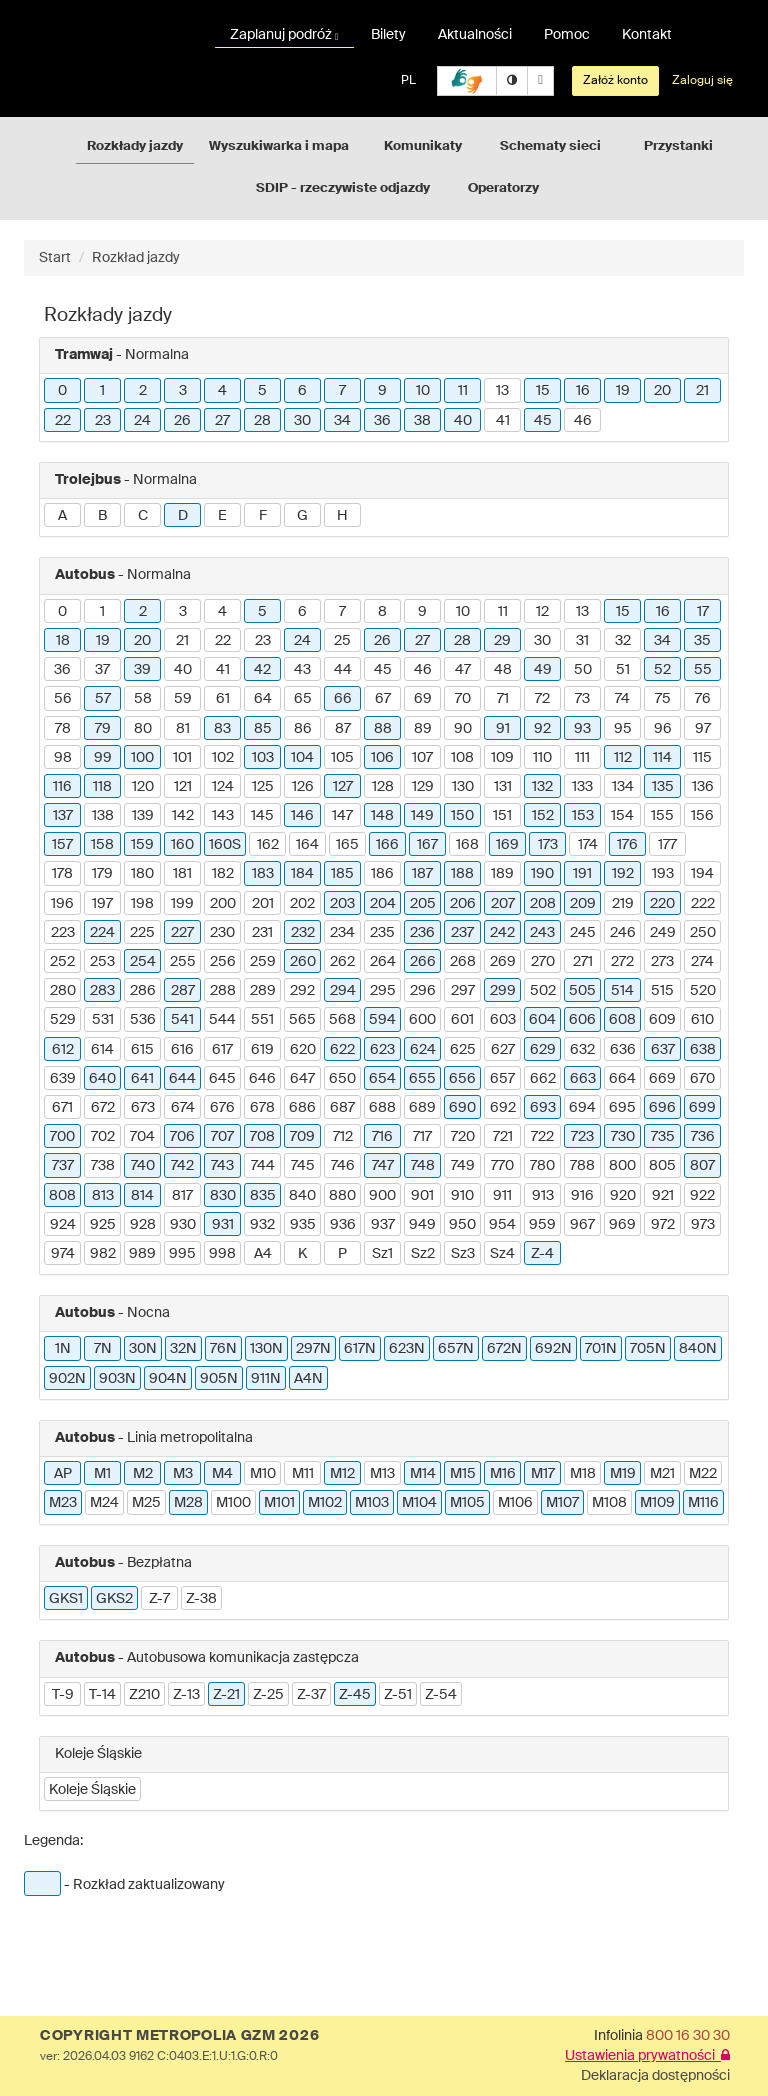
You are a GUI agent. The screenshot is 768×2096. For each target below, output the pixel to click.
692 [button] (503, 1108)
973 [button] (703, 1225)
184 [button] (302, 874)
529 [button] (63, 1020)
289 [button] (263, 991)
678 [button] (262, 1108)
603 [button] (503, 1020)
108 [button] (462, 758)
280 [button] (63, 991)
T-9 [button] (63, 1695)
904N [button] (168, 1379)
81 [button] (183, 729)
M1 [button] (102, 1474)
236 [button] (422, 933)
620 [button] (303, 1050)
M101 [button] (279, 1503)
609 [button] (662, 1020)
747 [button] (383, 1166)
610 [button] (702, 1020)
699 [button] (702, 1108)
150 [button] (462, 816)
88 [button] (383, 729)
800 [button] (622, 1166)
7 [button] (342, 391)
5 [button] (262, 391)
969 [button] (622, 1225)
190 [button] (542, 874)
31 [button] (582, 641)
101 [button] (182, 758)
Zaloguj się (702, 81)
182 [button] (223, 874)
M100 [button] (233, 1503)
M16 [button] (503, 1474)
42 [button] (262, 670)
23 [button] (103, 421)
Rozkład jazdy (136, 258)
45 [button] (543, 421)
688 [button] (382, 1108)
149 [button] (422, 816)
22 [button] (63, 421)
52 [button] (662, 670)
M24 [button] (104, 1503)
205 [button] (423, 904)
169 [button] (507, 845)
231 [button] (262, 933)
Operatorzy (503, 188)
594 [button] (382, 1020)
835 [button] (263, 1196)
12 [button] (542, 612)
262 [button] (342, 962)
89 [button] (423, 729)
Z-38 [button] (201, 1599)
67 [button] (383, 699)
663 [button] (583, 1079)
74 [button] (622, 699)
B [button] (102, 516)
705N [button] (648, 1349)
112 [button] (623, 758)
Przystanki (678, 146)
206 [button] (463, 904)
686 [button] (302, 1108)
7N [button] (103, 1349)
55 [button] (703, 670)
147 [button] (342, 816)
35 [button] (702, 641)
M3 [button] (183, 1474)
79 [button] (103, 729)
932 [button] (262, 1225)
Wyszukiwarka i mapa (279, 146)
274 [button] (702, 962)
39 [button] (142, 670)
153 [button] (583, 816)
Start (55, 258)
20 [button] (662, 391)
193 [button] (663, 874)
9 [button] (382, 391)
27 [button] (222, 421)
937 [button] (383, 1225)
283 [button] (102, 991)
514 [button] (622, 991)
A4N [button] (308, 1379)
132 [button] (542, 787)
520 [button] (703, 991)
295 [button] (383, 991)
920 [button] (623, 1196)
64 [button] (263, 699)
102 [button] (223, 758)
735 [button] (663, 1137)
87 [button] (343, 729)
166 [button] (387, 845)
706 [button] (182, 1137)
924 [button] (63, 1225)
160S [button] (225, 845)
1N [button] (63, 1349)
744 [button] (263, 1166)
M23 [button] (63, 1503)
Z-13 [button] (186, 1695)
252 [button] (62, 962)
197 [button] (102, 904)
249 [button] (663, 933)
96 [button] (663, 729)
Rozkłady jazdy (135, 146)
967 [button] (582, 1225)
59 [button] (183, 699)
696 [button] (662, 1108)
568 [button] (342, 1020)
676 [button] (222, 1108)
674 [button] (183, 1108)
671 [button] (62, 1108)
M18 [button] (583, 1474)
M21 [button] (662, 1474)
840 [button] (302, 1196)
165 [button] (347, 845)
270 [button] (543, 962)
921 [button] (663, 1196)
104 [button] (302, 758)
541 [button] (182, 1020)
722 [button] (542, 1137)
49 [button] (543, 670)
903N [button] (117, 1379)
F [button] (263, 516)
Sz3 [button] (463, 1254)
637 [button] (663, 1050)
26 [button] (182, 421)
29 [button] (502, 641)
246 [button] (623, 933)
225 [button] (142, 933)
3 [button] (183, 391)
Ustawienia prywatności (647, 2056)
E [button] (222, 516)
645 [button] (222, 1079)
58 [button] (143, 699)
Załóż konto (615, 81)
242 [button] (502, 933)
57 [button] (103, 699)
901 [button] (422, 1196)
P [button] (342, 1254)
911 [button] (502, 1196)
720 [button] (463, 1137)
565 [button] (302, 1020)
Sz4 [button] (502, 1254)
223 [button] (63, 933)
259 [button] (263, 962)
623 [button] (382, 1050)
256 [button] (223, 962)
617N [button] (360, 1349)
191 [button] (582, 874)
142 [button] (183, 816)
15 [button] (543, 391)
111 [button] (582, 758)
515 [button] (662, 991)
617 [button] (222, 1050)
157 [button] (62, 845)
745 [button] (303, 1166)
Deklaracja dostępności (655, 2076)
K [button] (302, 1254)
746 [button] (343, 1166)
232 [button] (303, 933)
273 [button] (662, 962)
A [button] (62, 516)
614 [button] (102, 1050)
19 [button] (623, 391)
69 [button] (423, 699)
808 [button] (62, 1196)
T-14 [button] (102, 1695)
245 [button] (583, 933)
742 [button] (182, 1166)
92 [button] (542, 729)
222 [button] (703, 904)
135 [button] (663, 787)
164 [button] (307, 845)
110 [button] (542, 758)
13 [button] (502, 391)
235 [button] (382, 933)
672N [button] (504, 1349)
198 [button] (142, 904)
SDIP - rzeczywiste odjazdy (343, 188)
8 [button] (382, 612)
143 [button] (223, 816)
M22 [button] (703, 1474)
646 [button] (262, 1079)
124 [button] (223, 787)
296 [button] (423, 991)
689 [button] (422, 1108)
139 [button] (143, 816)
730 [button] (623, 1137)
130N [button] (266, 1349)
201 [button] (263, 904)
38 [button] (422, 421)
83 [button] (222, 729)
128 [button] (383, 787)
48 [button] (503, 670)
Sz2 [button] (423, 1254)
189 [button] (502, 874)
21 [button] (702, 391)
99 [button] (103, 758)
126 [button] (303, 787)
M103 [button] (372, 1503)
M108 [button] (609, 1503)
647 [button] (302, 1079)
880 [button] (342, 1196)
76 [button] (703, 699)
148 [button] (382, 816)
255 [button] (183, 962)
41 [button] (503, 421)
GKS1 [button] (66, 1599)
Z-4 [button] (542, 1254)
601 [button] (462, 1020)
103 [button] (263, 758)
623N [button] (407, 1349)
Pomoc (567, 35)
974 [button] (63, 1254)
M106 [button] (515, 1503)
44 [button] (343, 670)
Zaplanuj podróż (284, 35)
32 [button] (623, 641)
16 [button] (583, 391)
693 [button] (543, 1108)
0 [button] (62, 391)
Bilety (388, 35)
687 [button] (342, 1108)
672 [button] (103, 1108)
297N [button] (313, 1349)
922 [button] (702, 1196)
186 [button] (382, 874)
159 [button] (142, 845)
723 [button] (582, 1137)
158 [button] (102, 845)
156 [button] (702, 816)
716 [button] (382, 1137)
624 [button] (423, 1050)
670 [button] (702, 1079)
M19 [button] (623, 1474)
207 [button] (503, 904)
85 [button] (263, 729)
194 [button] (702, 874)
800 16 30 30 (688, 2036)
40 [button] (463, 421)
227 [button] (182, 933)
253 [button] (102, 962)
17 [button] (703, 612)
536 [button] (143, 1020)
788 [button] (582, 1166)
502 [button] (543, 991)
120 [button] (143, 787)
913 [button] (543, 1196)
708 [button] (262, 1137)
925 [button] (103, 1225)
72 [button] (542, 699)
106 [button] (382, 758)
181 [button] (182, 874)
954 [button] (502, 1225)
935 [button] (303, 1225)
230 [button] (222, 933)
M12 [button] (342, 1474)
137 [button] (63, 816)
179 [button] (102, 874)
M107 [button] (562, 1503)
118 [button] (102, 787)
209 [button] (583, 904)
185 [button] (342, 874)
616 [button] (182, 1050)
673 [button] (143, 1108)
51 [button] (623, 670)
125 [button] (263, 787)
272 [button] (622, 962)
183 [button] (263, 874)
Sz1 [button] (382, 1254)
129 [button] (423, 787)
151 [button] (502, 816)
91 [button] (503, 729)
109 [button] (502, 758)
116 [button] (62, 787)
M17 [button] (543, 1474)
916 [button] (582, 1196)
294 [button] (343, 991)
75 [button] (663, 699)
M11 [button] (303, 1474)
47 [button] (463, 670)
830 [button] (223, 1196)
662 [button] (543, 1079)
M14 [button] (423, 1474)
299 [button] (503, 991)
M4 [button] (222, 1474)
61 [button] (223, 699)
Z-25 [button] (268, 1695)
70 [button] (463, 699)
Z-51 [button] (398, 1695)
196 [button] (62, 904)
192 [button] (623, 874)
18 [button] (63, 641)
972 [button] (663, 1225)
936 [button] (343, 1225)
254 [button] (143, 962)
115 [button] (702, 758)
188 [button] (462, 874)
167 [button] (427, 845)
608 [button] (622, 1020)
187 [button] (422, 874)
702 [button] (103, 1137)
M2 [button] (143, 1474)
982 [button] (103, 1254)
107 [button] (422, 758)
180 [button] (142, 874)
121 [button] (183, 787)
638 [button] (703, 1050)
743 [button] (222, 1166)
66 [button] (343, 699)
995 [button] (182, 1254)
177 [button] (667, 845)
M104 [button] (419, 1503)
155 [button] (662, 816)
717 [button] (422, 1137)
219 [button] (623, 904)
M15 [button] (463, 1474)
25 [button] (342, 641)
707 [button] (222, 1137)
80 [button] (143, 729)
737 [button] (63, 1166)
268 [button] (463, 962)
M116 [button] (703, 1503)
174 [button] (588, 845)
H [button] (342, 516)
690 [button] (462, 1108)
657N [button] (456, 1349)
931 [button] (223, 1225)
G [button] (302, 516)
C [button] (143, 516)
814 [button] (142, 1196)
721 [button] (503, 1137)
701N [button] (601, 1349)
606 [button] (582, 1020)
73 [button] (582, 699)
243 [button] (542, 933)
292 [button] (302, 991)
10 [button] (423, 391)
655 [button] (422, 1079)
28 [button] (262, 421)
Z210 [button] (144, 1695)
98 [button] (63, 758)
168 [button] (467, 845)
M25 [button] (146, 1503)
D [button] (183, 516)
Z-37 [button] (311, 1695)
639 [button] (63, 1079)
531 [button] (103, 1020)
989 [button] (142, 1254)
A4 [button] (263, 1254)
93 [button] (582, 729)
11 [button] (463, 391)
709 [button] (302, 1137)
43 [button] (302, 670)
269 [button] (503, 962)
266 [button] (423, 962)
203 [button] (342, 904)
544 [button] (222, 1020)
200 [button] (223, 904)
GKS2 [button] (114, 1599)
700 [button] (62, 1137)
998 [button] (222, 1254)
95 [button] (623, 729)
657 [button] (502, 1079)
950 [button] (462, 1225)
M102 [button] (325, 1503)
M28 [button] (188, 1503)
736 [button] (703, 1137)
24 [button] (142, 421)
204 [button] (383, 904)
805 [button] (662, 1166)
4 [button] (222, 391)
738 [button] (103, 1166)
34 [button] (342, 421)
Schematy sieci (550, 146)
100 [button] (142, 758)
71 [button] (503, 699)
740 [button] (143, 1166)
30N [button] (143, 1349)
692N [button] (553, 1349)
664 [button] (622, 1079)
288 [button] (223, 991)
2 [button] (143, 391)
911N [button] (266, 1379)
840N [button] (698, 1349)
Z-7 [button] (159, 1599)
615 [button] (142, 1050)
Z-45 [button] (355, 1695)
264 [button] (383, 962)
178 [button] (62, 874)
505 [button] (582, 991)
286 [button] (143, 991)
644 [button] (182, 1079)
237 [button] (462, 933)
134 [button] (623, 787)
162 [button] (268, 845)
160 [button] (182, 845)
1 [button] (102, 391)
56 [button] (63, 699)
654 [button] (382, 1079)
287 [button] (183, 991)
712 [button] (343, 1137)
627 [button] (503, 1050)
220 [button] (662, 904)
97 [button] (703, 729)
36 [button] (382, 421)
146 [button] (302, 816)
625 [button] (463, 1050)
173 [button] (548, 845)
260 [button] (303, 962)
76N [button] (223, 1349)
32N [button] (183, 1349)
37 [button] (102, 670)
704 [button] (142, 1137)
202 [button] (302, 904)
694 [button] (582, 1108)
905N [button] (219, 1379)
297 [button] (463, 991)
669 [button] (662, 1079)
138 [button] (103, 816)
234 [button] (342, 933)
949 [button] (422, 1225)
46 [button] (583, 421)
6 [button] (302, 391)
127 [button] (343, 787)
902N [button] (67, 1379)
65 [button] (303, 699)
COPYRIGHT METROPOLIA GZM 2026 (179, 2036)
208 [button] (543, 904)
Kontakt (647, 35)
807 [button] (702, 1166)
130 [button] (463, 787)
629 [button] (543, 1050)
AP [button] (63, 1474)
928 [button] (143, 1225)
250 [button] (703, 933)
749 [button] (463, 1166)
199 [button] (182, 904)
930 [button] (183, 1225)
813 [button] (103, 1196)
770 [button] (502, 1166)
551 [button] (262, 1020)
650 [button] (342, 1079)
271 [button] (583, 962)
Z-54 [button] (441, 1695)
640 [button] (102, 1079)
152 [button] (543, 816)
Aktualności (475, 35)
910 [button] (462, 1196)
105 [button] (342, 758)
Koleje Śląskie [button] (92, 1790)
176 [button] (627, 845)
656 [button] (462, 1079)
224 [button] (102, 933)
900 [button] (382, 1196)
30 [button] (302, 421)
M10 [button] (263, 1474)
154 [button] (622, 816)
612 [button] (63, 1050)
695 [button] (622, 1108)
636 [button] (623, 1050)
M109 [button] (657, 1503)
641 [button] (142, 1079)
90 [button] (463, 729)
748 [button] (423, 1166)
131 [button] (503, 787)
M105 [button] (467, 1503)
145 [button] (262, 816)
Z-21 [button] (226, 1695)
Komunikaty (423, 146)
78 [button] (63, 729)
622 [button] (342, 1050)
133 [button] (582, 787)
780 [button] (542, 1166)
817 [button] (182, 1196)
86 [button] (303, 729)
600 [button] (422, 1020)
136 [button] (703, 787)
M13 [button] (382, 1474)
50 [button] (583, 670)
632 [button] (582, 1050)
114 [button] (662, 758)
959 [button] (542, 1225)
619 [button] (262, 1050)
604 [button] (542, 1020)
